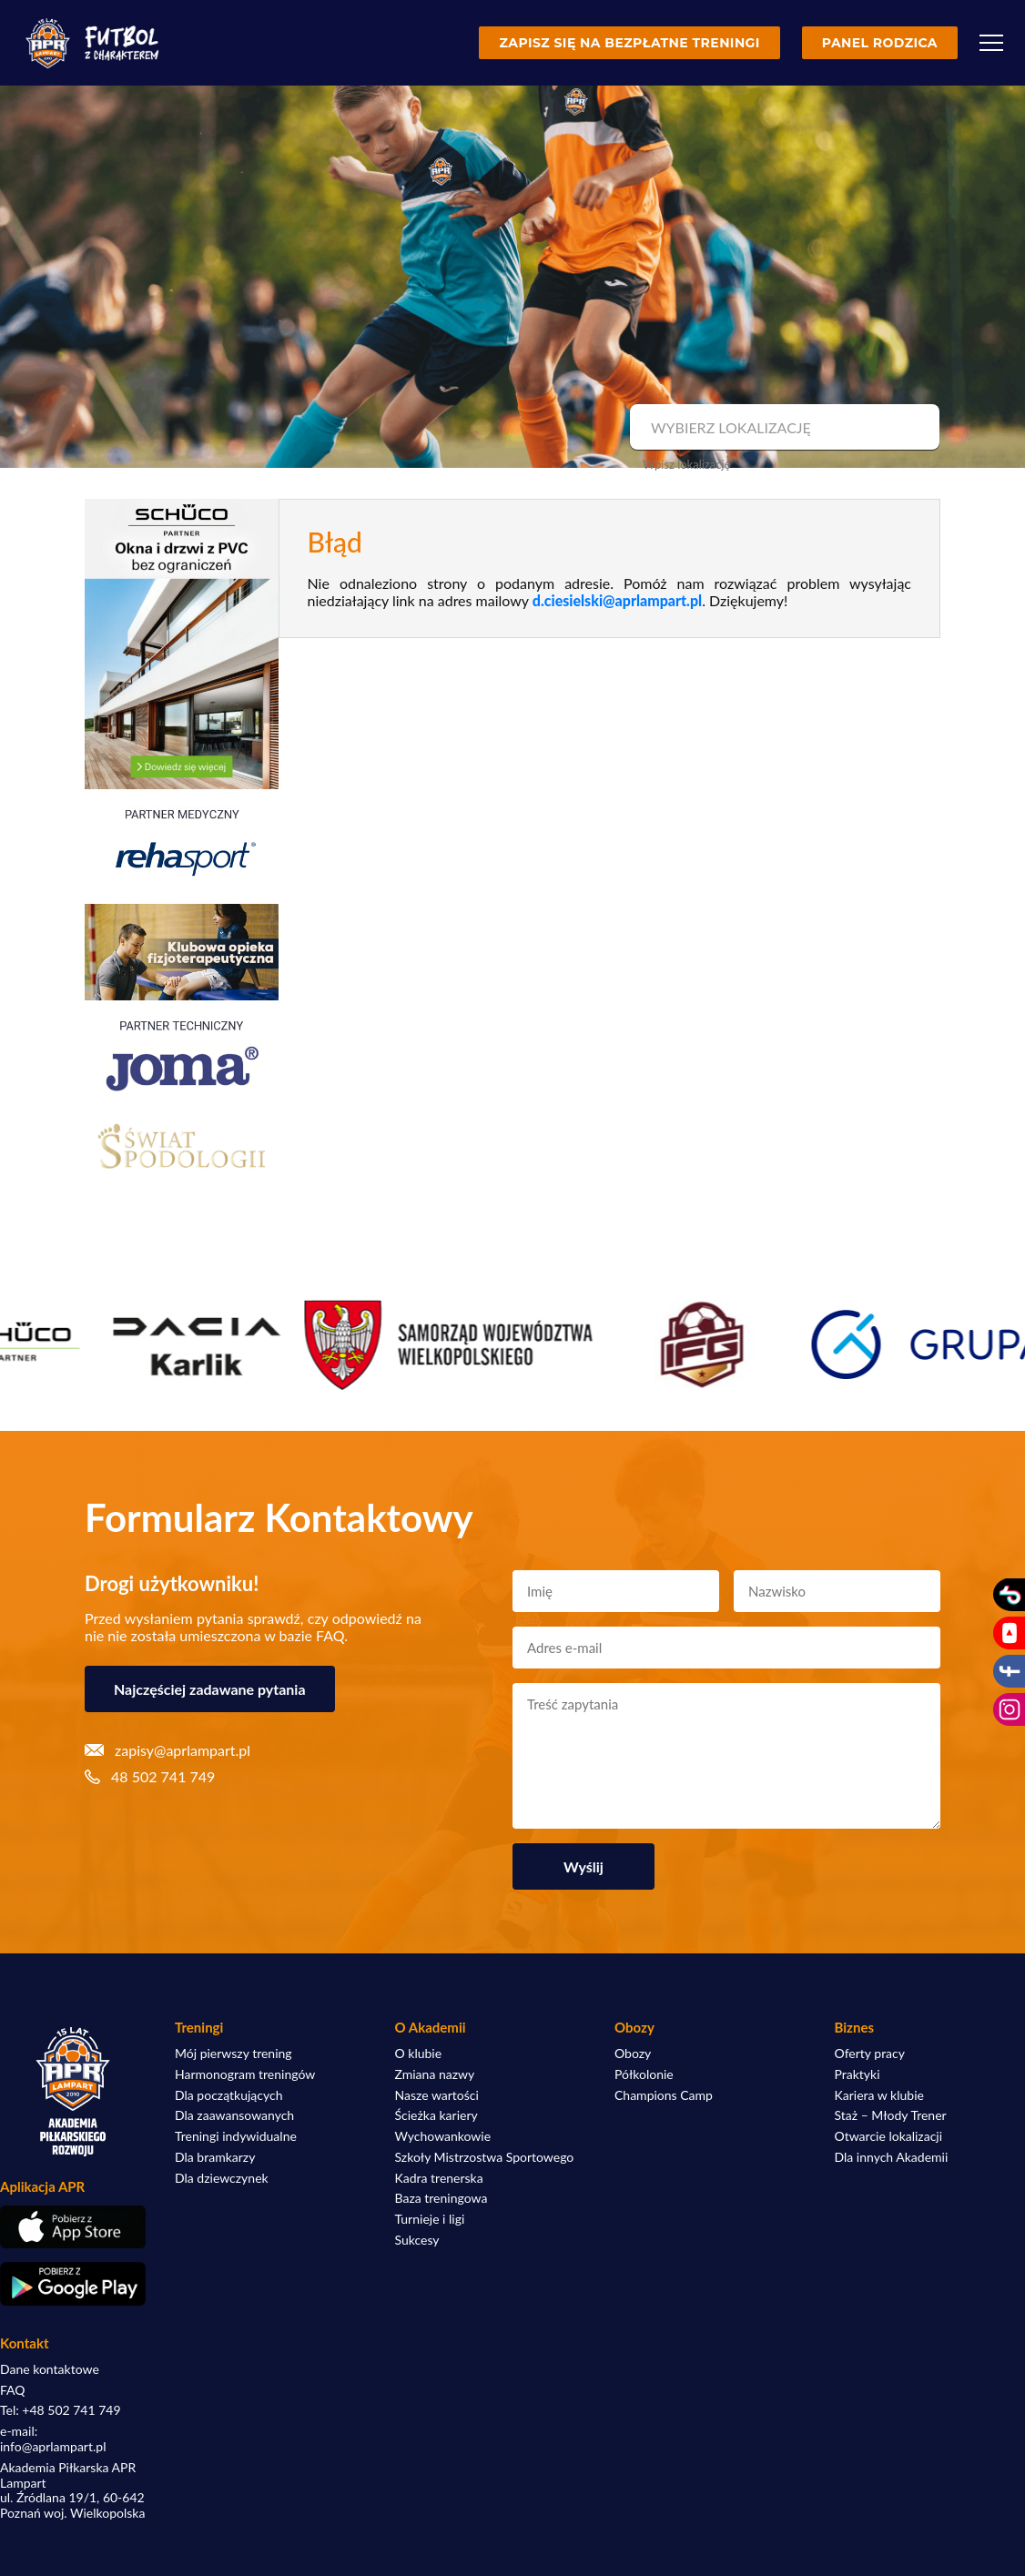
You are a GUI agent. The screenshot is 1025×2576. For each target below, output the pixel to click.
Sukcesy (417, 2240)
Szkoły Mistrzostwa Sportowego (484, 2157)
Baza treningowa (441, 2198)
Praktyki (857, 2074)
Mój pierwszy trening (233, 2053)
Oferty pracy (870, 2053)
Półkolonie (644, 2074)
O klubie (418, 2053)
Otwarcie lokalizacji (889, 2136)
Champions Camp (663, 2095)
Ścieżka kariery (436, 2115)
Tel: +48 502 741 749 (60, 2410)
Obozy (632, 2053)
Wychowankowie (443, 2136)
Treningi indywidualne (236, 2136)
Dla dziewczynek (222, 2178)
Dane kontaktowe (49, 2369)
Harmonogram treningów (245, 2074)
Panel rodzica (880, 43)
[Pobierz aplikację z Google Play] (73, 2284)
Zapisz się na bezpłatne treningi (629, 43)
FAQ (12, 2390)
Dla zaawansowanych (234, 2115)
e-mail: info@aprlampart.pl (53, 2439)
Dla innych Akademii (892, 2157)
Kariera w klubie (879, 2095)
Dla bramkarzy (215, 2157)
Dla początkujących (228, 2095)
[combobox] (782, 428)
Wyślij (583, 1866)
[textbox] (782, 428)
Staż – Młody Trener (891, 2115)
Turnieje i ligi (430, 2219)
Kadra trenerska (439, 2178)
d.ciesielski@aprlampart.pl (617, 600)
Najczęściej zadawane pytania (210, 1689)
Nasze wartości (437, 2095)
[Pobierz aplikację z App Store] (73, 2227)
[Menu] (991, 43)
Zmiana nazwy (435, 2074)
